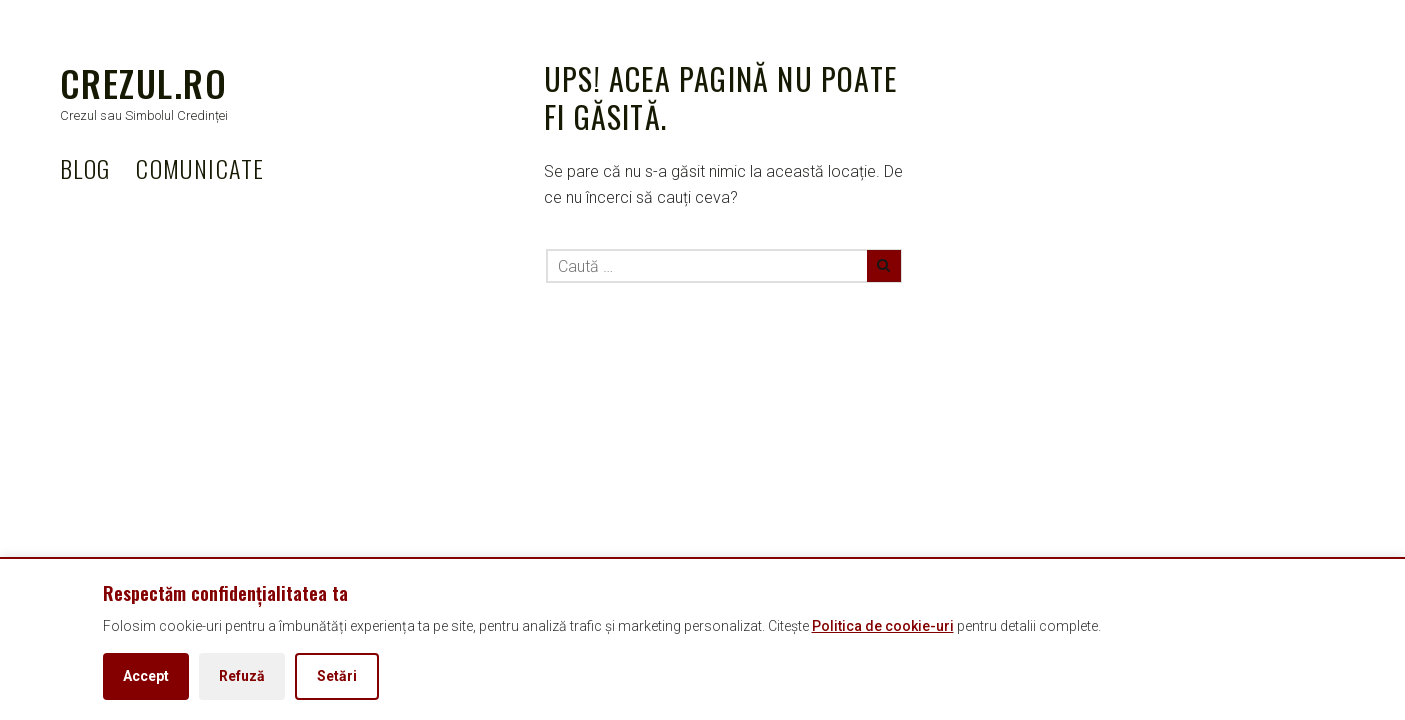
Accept (146, 676)
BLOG (85, 168)
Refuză (242, 676)
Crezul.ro (143, 82)
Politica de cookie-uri (883, 626)
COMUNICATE (200, 168)
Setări (337, 676)
